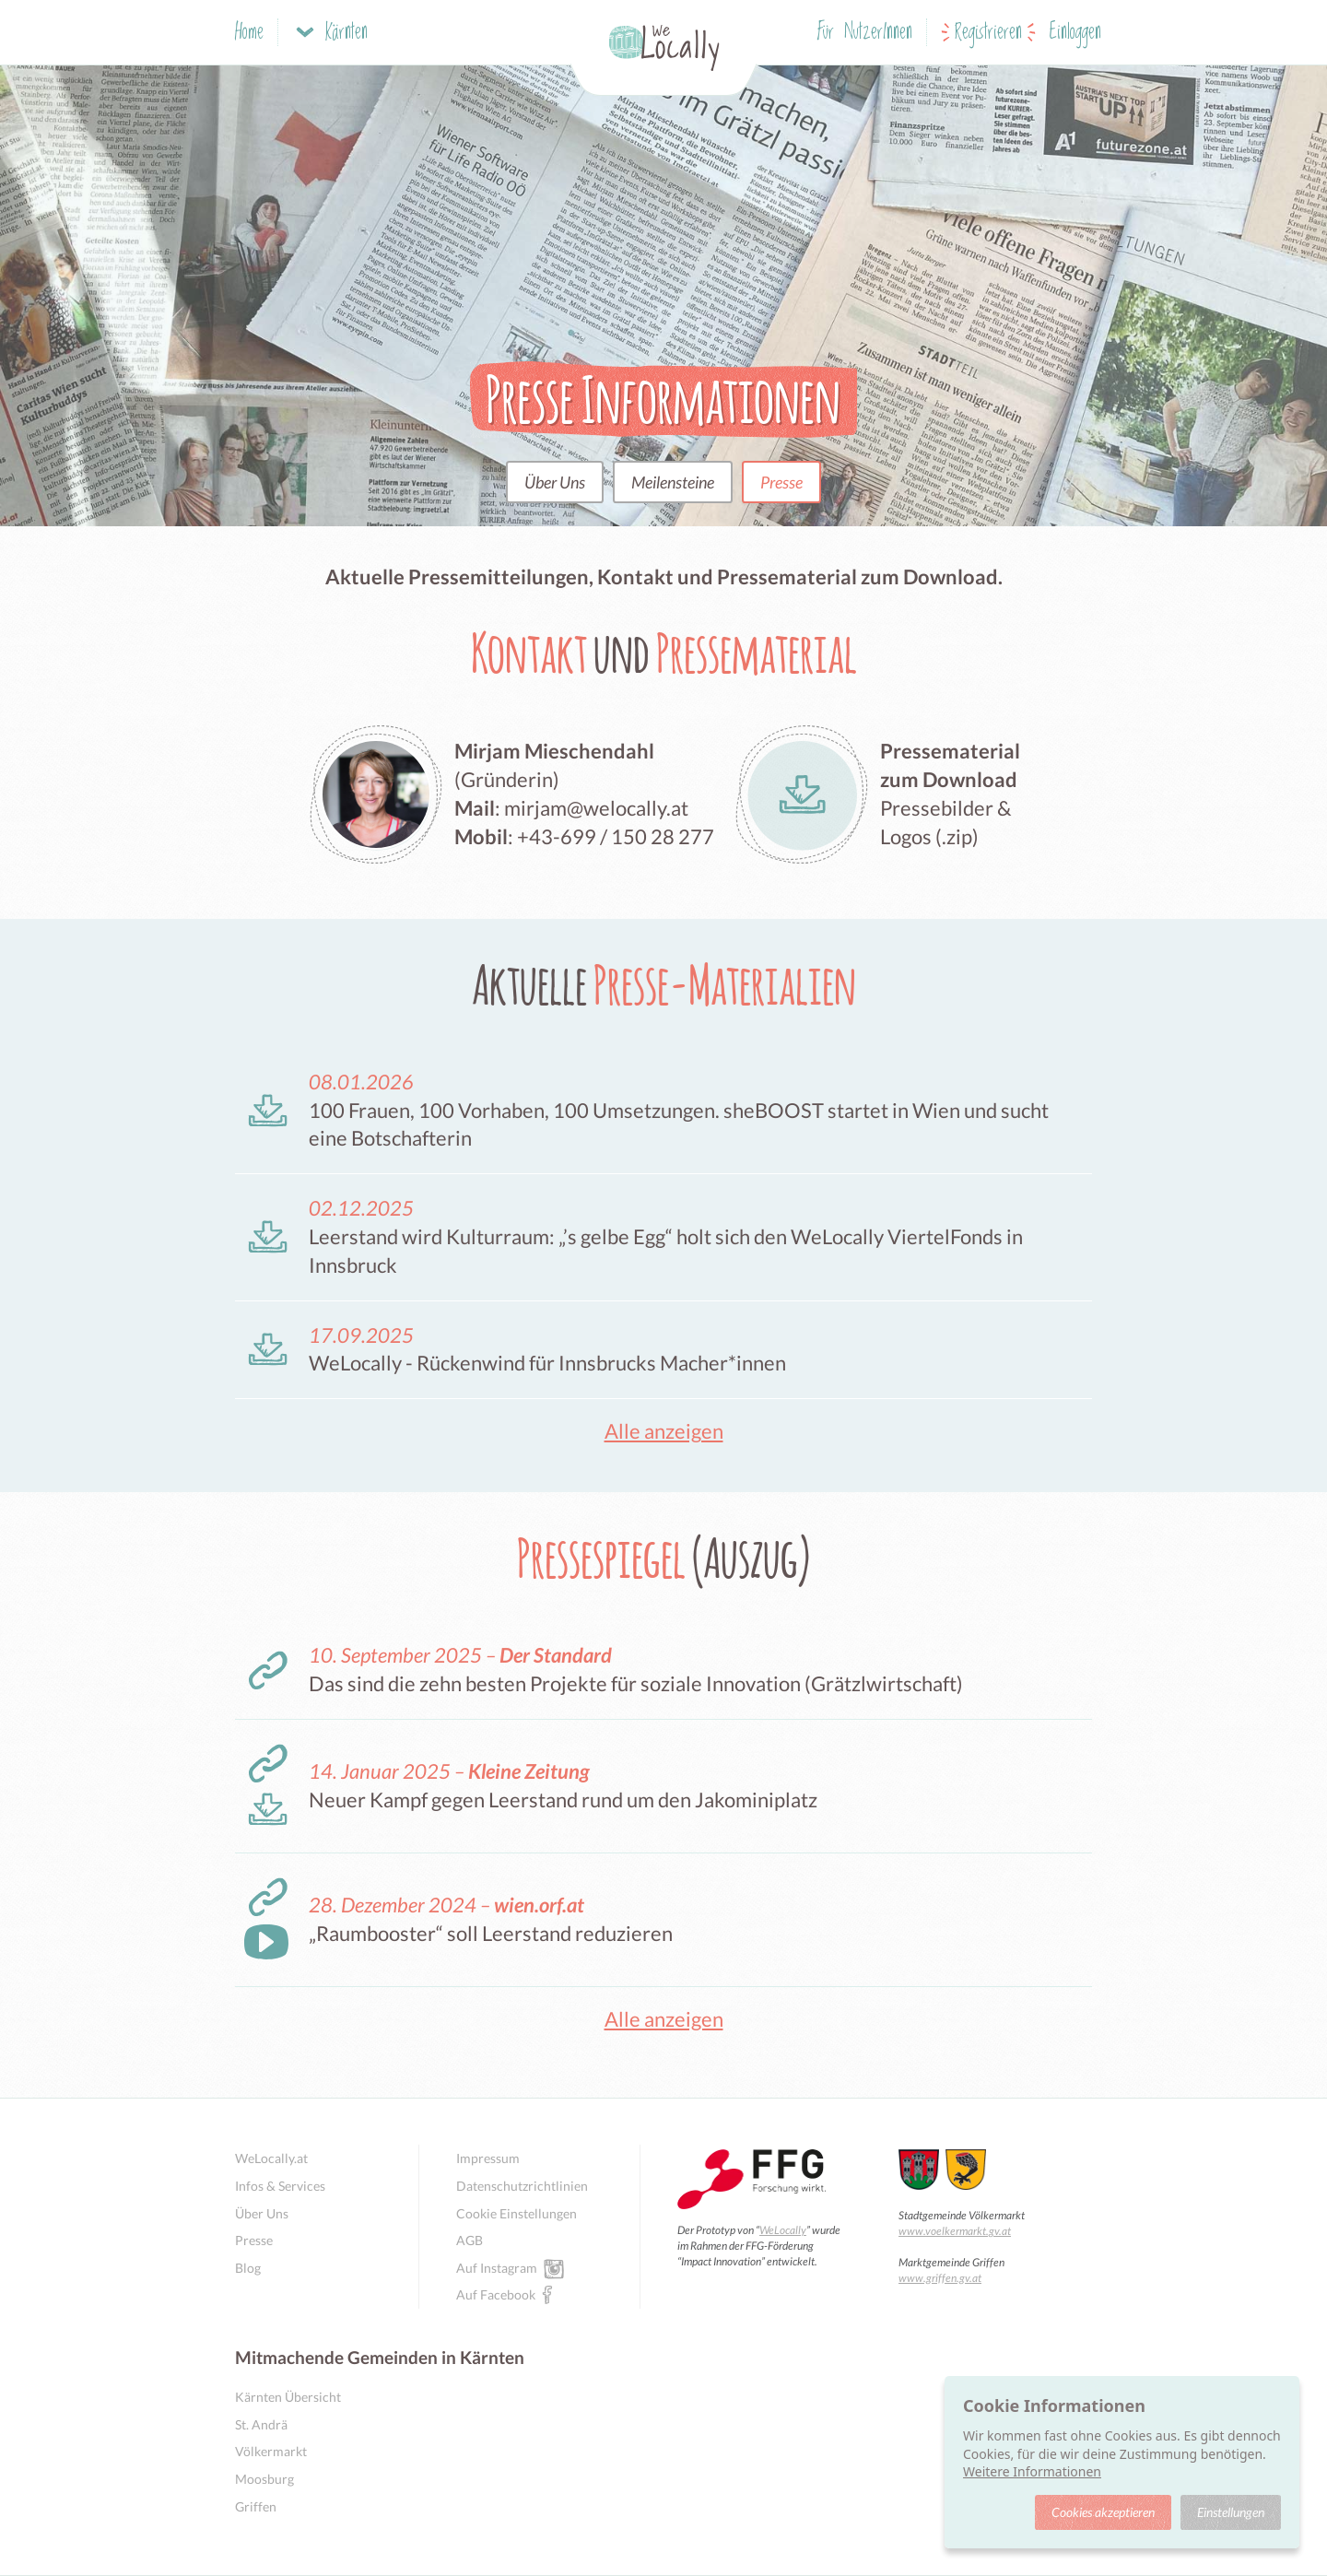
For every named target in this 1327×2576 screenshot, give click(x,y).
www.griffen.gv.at (939, 2278)
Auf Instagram (496, 2267)
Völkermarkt (271, 2451)
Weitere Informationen (1032, 2471)
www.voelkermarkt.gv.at (954, 2231)
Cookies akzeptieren (1103, 2512)
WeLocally (782, 2230)
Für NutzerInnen (864, 32)
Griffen (255, 2506)
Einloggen (1075, 32)
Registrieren (988, 32)
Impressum (488, 2158)
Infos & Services (280, 2186)
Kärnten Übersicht (288, 2397)
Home (249, 32)
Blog (248, 2268)
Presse (781, 482)
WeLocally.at (271, 2158)
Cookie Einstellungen (516, 2213)
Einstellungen (1230, 2512)
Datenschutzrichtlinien (522, 2186)
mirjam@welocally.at (596, 807)
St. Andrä (261, 2424)
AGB (469, 2240)
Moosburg (264, 2479)
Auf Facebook (495, 2294)
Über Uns (554, 482)
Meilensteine (672, 482)
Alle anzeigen (664, 1430)
